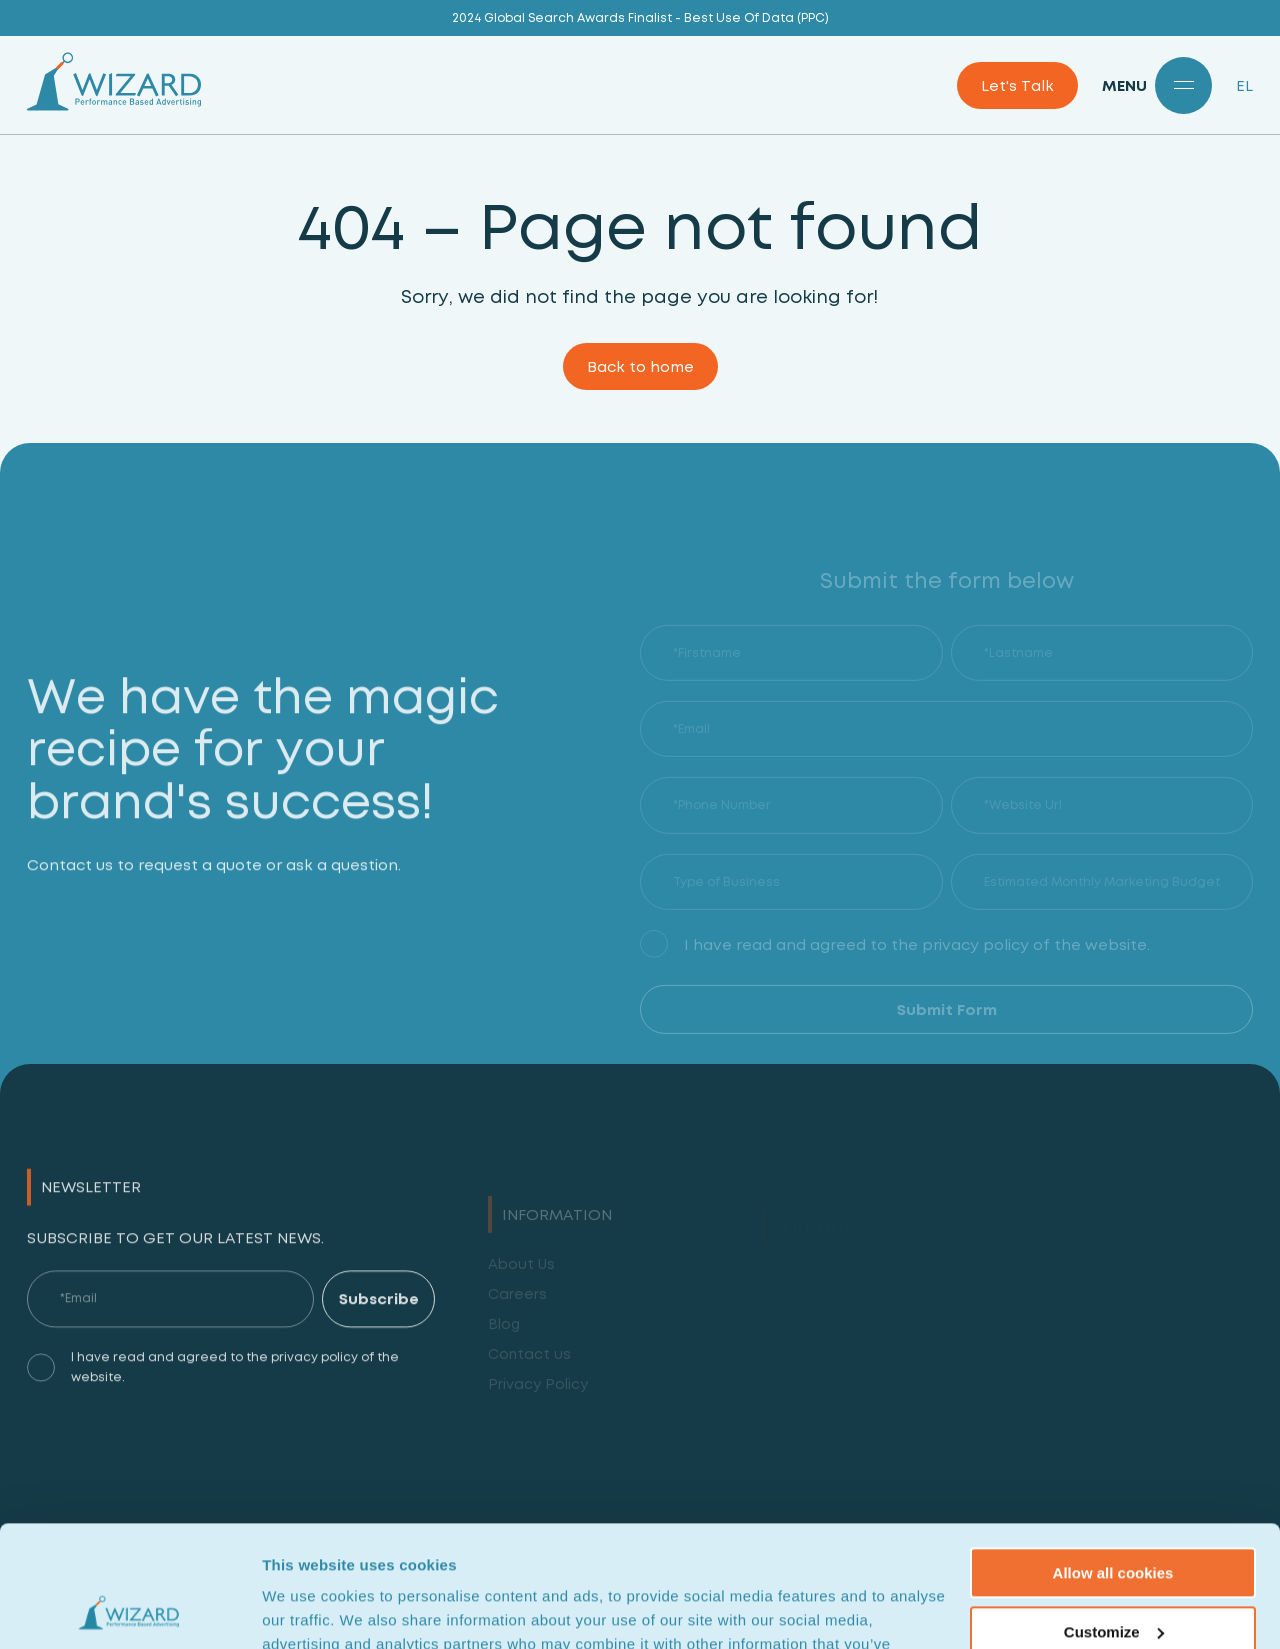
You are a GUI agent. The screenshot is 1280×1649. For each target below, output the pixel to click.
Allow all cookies (1113, 1459)
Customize (1114, 1517)
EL (1244, 85)
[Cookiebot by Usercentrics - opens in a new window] (129, 1610)
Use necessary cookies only (1113, 1576)
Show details (308, 1609)
